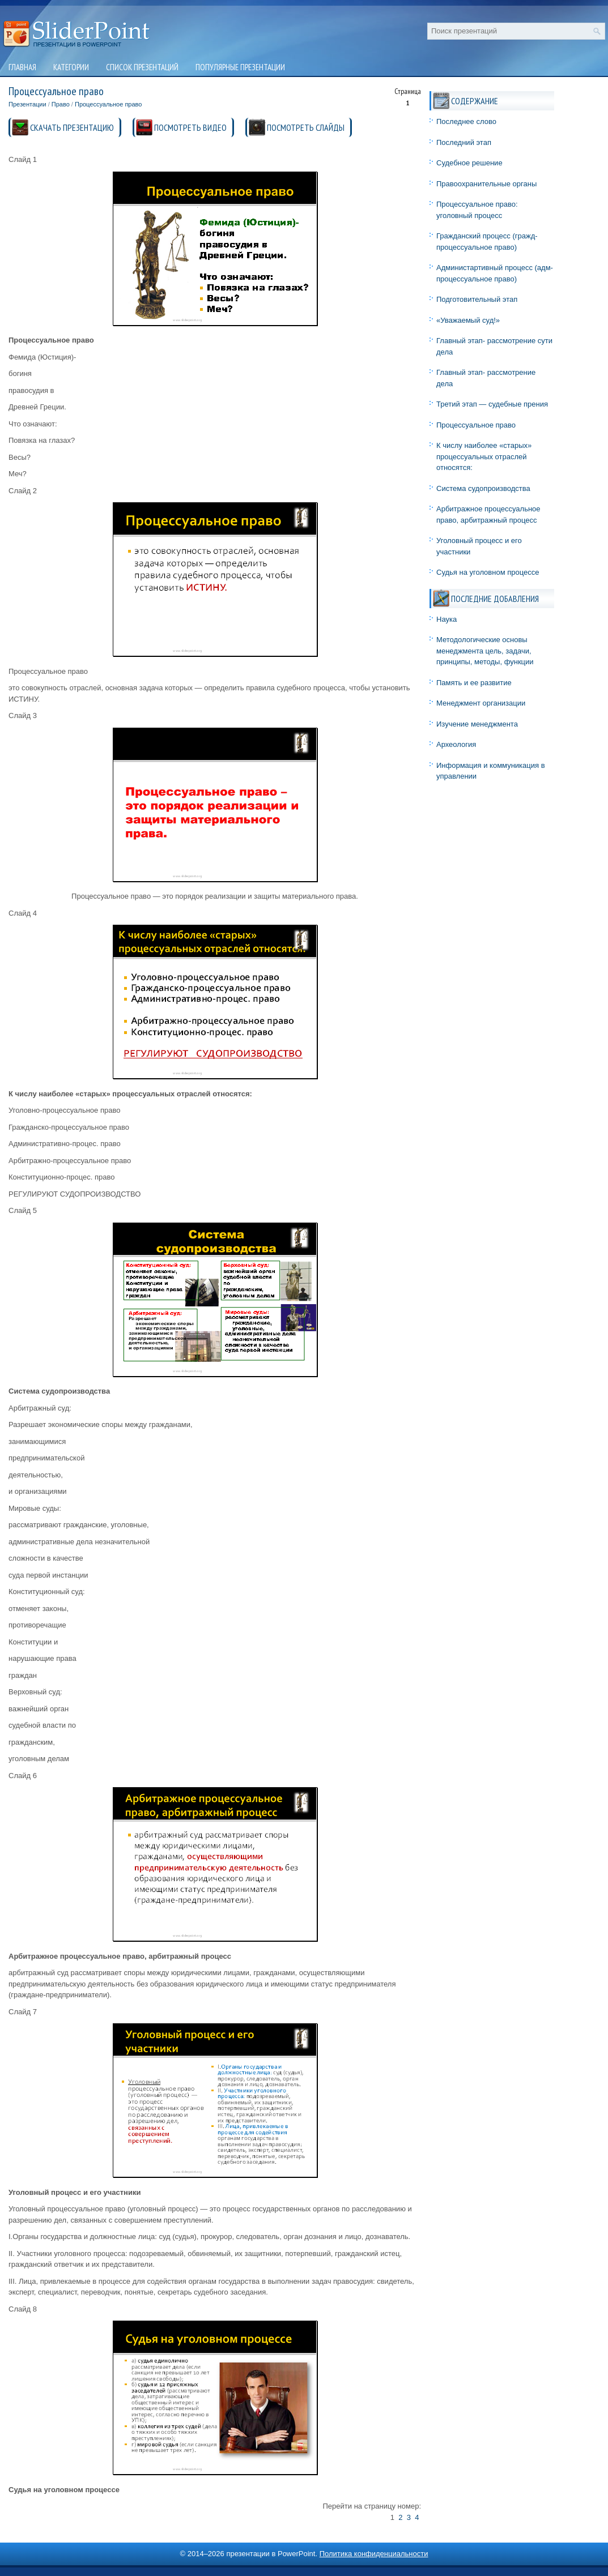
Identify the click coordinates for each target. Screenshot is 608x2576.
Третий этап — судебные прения (492, 404)
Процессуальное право (108, 104)
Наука (446, 619)
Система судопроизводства (483, 488)
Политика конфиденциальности (374, 2553)
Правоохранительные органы (486, 184)
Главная (22, 67)
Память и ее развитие (474, 682)
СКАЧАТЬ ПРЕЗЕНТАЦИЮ (72, 127)
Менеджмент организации (480, 703)
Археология (456, 744)
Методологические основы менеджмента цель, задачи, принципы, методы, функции (485, 650)
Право (61, 104)
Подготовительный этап (476, 299)
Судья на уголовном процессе (487, 572)
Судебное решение (469, 163)
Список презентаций (142, 67)
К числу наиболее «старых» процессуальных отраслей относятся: (484, 456)
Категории (71, 67)
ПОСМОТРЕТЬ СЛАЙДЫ (306, 127)
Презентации (27, 104)
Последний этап (463, 142)
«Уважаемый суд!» (468, 320)
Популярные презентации (240, 67)
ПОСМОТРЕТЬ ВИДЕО (190, 127)
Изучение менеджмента (477, 724)
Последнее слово (466, 121)
